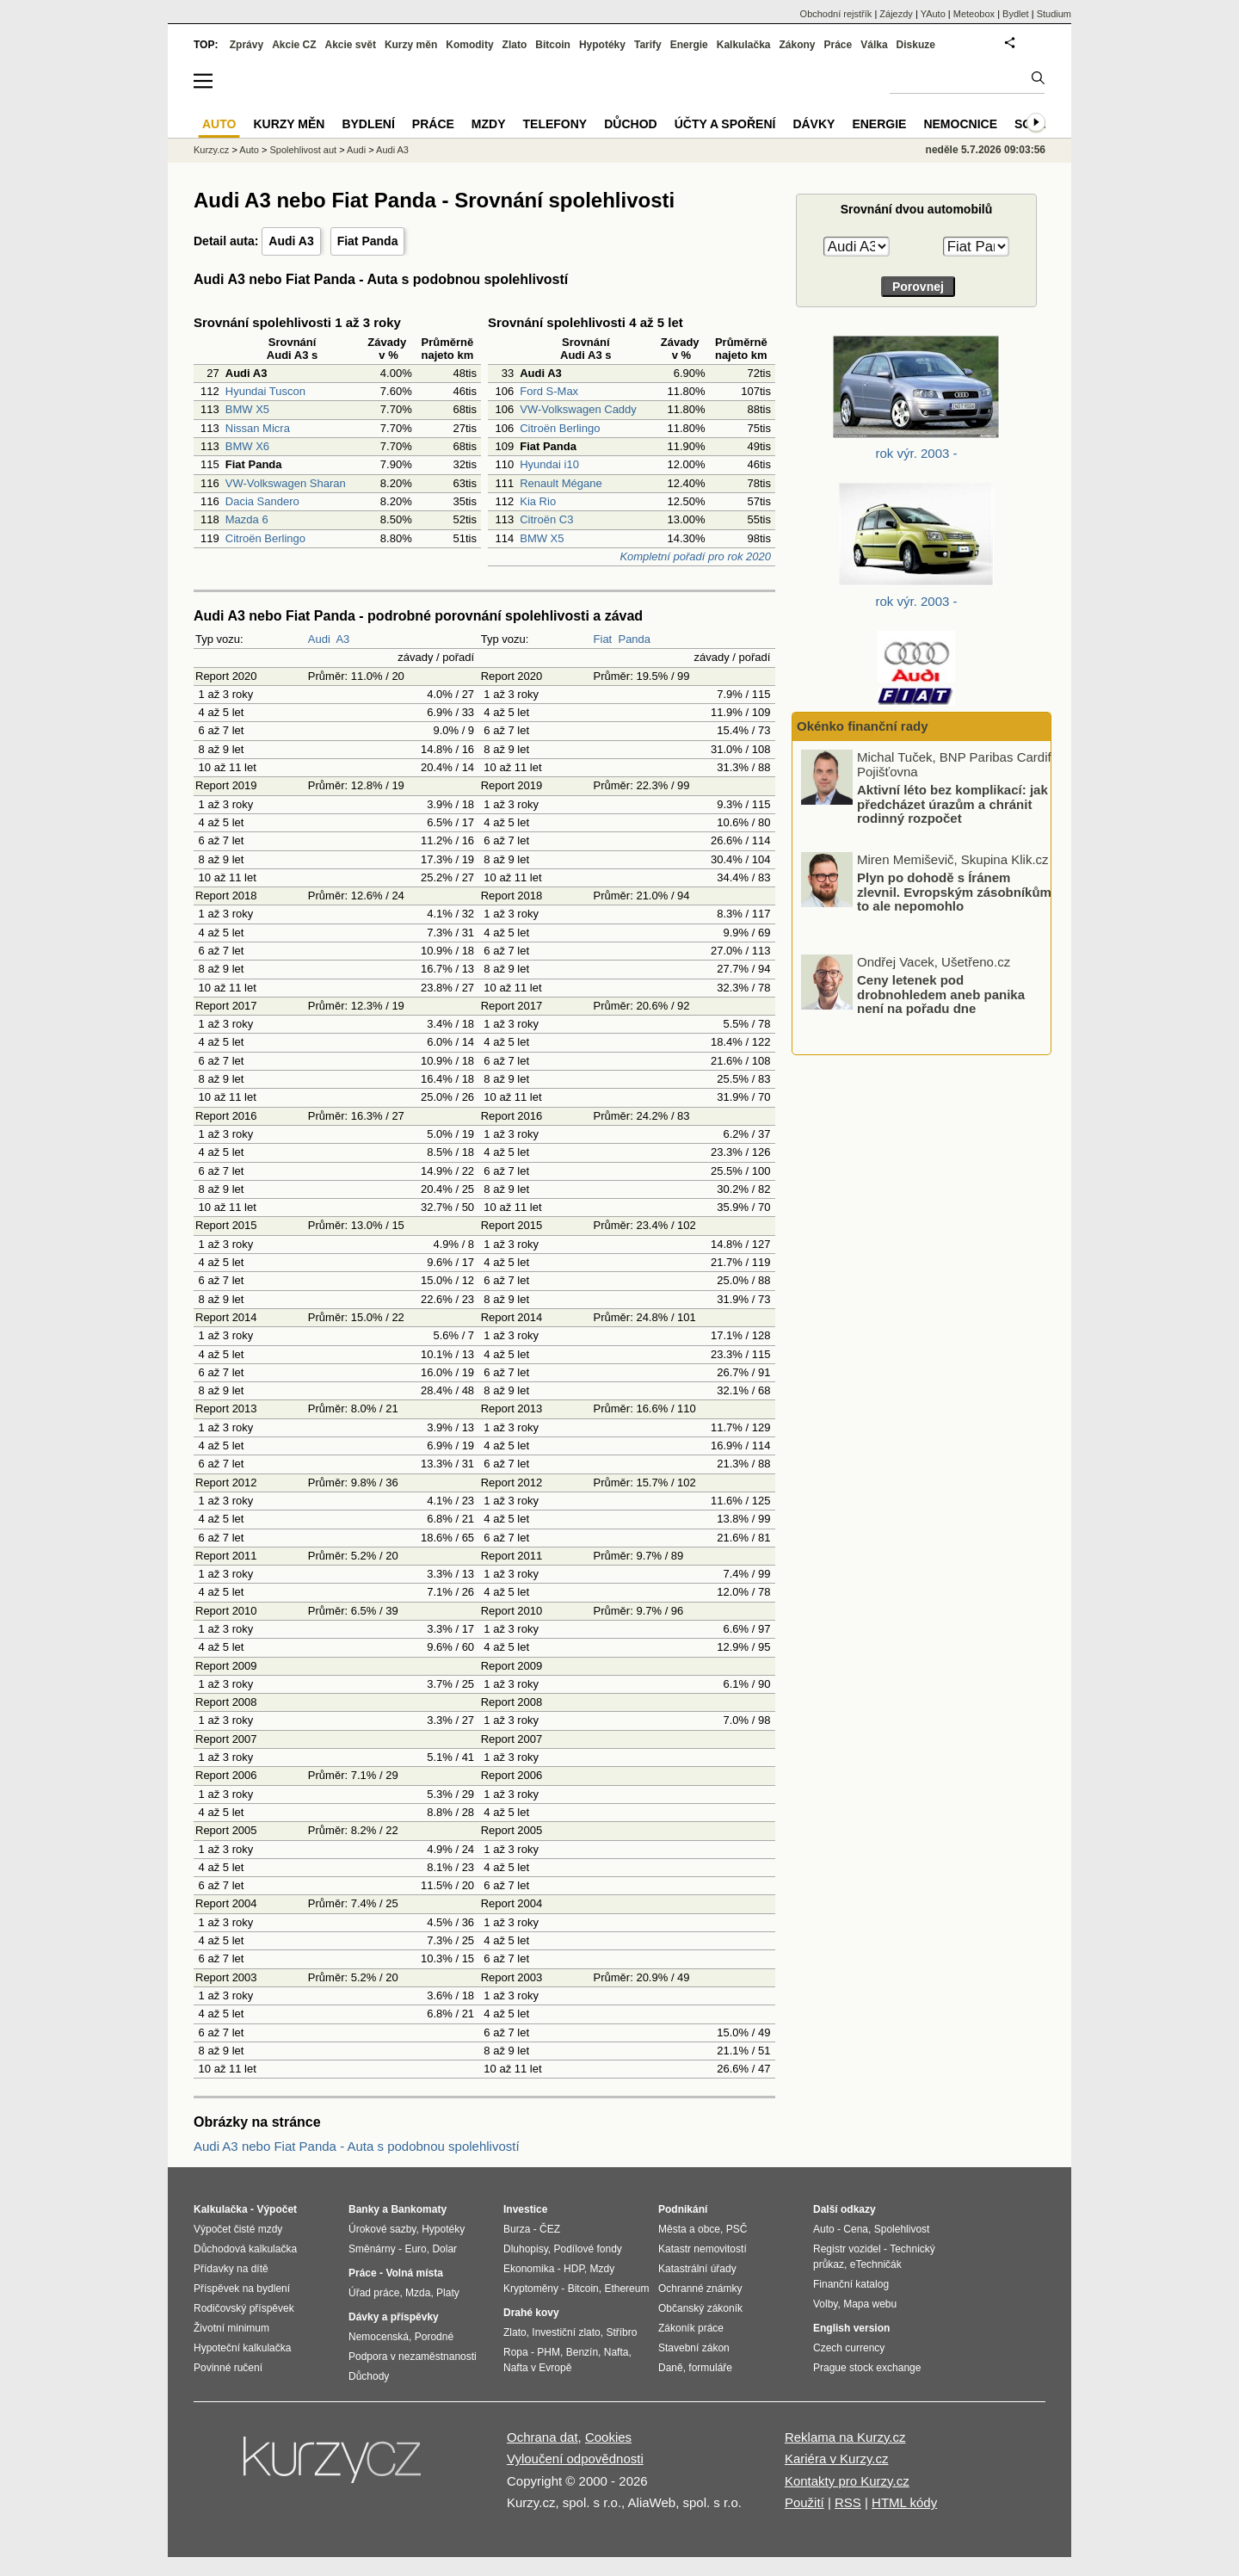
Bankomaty (419, 2209)
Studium (1054, 14)
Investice (525, 2209)
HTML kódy (904, 2502)
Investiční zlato (566, 2332)
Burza (516, 2229)
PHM (548, 2352)
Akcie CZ (294, 45)
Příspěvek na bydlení (242, 2289)
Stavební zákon (694, 2348)
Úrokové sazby (382, 2229)
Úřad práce (373, 2293)
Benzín (582, 2352)
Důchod (630, 124)
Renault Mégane (560, 483)
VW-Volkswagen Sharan (285, 483)
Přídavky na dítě (231, 2269)
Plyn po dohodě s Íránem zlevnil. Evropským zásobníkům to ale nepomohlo (954, 891)
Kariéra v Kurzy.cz (837, 2458)
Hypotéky (602, 45)
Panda (634, 639)
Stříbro (621, 2332)
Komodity (469, 45)
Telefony (555, 124)
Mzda (417, 2293)
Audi (319, 639)
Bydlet (1015, 14)
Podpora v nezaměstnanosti (412, 2357)
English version (851, 2328)
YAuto (933, 14)
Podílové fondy (587, 2249)
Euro (415, 2249)
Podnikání (682, 2209)
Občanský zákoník (700, 2308)
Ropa (515, 2352)
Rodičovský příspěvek (244, 2308)
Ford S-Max (549, 391)
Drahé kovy (531, 2313)
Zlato (514, 45)
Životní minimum (231, 2328)
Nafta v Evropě (537, 2368)
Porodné (434, 2337)
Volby (825, 2304)
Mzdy (489, 124)
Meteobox (974, 14)
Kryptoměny (530, 2289)
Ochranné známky (700, 2289)
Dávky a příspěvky (393, 2317)
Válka (873, 45)
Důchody (368, 2376)
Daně (670, 2368)
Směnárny (372, 2249)
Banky (363, 2209)
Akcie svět (350, 45)
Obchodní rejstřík (836, 14)
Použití (804, 2502)
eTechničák (876, 2264)
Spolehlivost (902, 2229)
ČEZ (549, 2229)
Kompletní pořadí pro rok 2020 (695, 556)
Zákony (797, 45)
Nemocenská (378, 2337)
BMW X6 (247, 446)
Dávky (813, 124)
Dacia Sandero (262, 501)
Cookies (608, 2437)
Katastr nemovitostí (702, 2249)
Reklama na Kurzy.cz (845, 2437)
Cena (855, 2229)
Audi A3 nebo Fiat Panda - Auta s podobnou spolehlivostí (357, 2146)
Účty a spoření (725, 124)
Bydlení (368, 124)
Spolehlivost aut (302, 150)
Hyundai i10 (549, 464)
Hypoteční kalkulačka (242, 2348)
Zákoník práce (691, 2328)
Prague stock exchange (867, 2368)
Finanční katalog (851, 2284)
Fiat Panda (367, 241)
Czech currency (849, 2348)
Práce (838, 45)
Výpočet (276, 2209)
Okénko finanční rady (862, 726)
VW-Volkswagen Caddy (578, 409)
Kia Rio (538, 501)
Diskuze (916, 45)
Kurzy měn (411, 45)
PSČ (737, 2229)
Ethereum (626, 2289)
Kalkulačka (744, 45)
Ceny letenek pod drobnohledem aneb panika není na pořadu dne (941, 994)
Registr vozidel (847, 2249)
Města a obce (689, 2229)
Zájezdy (896, 14)
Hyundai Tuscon (265, 391)
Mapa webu (870, 2304)
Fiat (603, 639)
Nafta (616, 2352)
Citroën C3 (546, 519)
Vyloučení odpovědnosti (575, 2458)
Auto (249, 150)
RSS (848, 2502)
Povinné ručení (228, 2368)
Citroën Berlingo (265, 538)
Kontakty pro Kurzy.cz (847, 2481)
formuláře (710, 2368)
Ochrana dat (542, 2437)
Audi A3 (290, 241)
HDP (574, 2269)
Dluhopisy (525, 2249)
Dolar (444, 2249)
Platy (447, 2293)
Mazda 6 (246, 519)
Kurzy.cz (211, 150)
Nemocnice (960, 124)
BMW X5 (247, 409)
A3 (342, 639)
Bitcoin (552, 45)
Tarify (648, 45)
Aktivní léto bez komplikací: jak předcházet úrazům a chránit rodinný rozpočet (952, 803)
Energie (689, 45)
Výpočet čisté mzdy (238, 2229)
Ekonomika (528, 2269)
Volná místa (413, 2273)
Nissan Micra (257, 428)
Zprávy (246, 45)
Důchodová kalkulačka (245, 2249)
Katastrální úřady (697, 2269)
